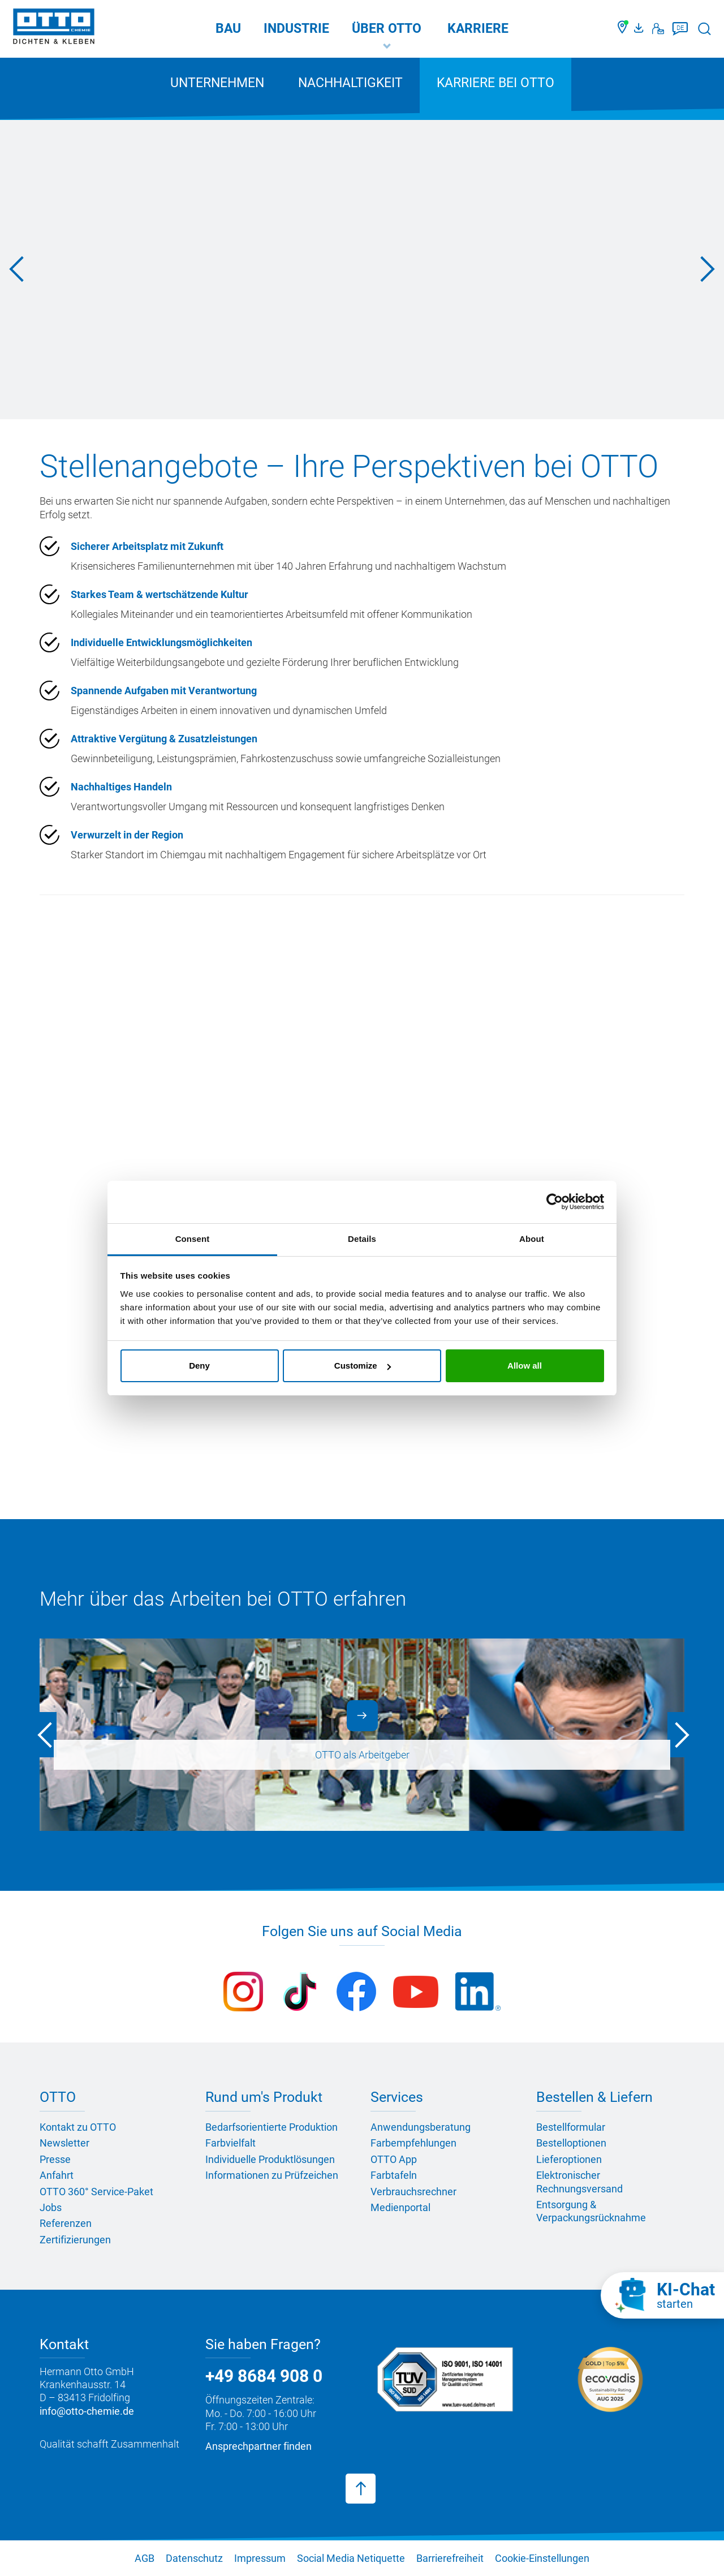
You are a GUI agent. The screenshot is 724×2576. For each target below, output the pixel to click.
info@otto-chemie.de (87, 2411)
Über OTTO (386, 28)
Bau (228, 28)
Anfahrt (57, 2175)
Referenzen (66, 2223)
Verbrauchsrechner (413, 2191)
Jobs (51, 2207)
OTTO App (393, 2159)
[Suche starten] (704, 28)
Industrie (296, 28)
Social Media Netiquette (351, 2558)
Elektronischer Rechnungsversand (579, 2181)
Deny (199, 1365)
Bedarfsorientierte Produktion (271, 2127)
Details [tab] (362, 1239)
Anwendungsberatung (420, 2127)
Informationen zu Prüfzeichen (271, 2175)
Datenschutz (194, 2558)
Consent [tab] (192, 1239)
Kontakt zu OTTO (78, 2127)
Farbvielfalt (230, 2143)
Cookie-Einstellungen (542, 2558)
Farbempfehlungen (413, 2143)
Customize (362, 1365)
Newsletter (64, 2143)
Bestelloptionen (571, 2143)
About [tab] (531, 1239)
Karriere (477, 28)
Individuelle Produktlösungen (270, 2159)
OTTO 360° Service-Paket (96, 2191)
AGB (144, 2558)
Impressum (260, 2558)
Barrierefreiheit (450, 2558)
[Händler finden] (623, 29)
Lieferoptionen (569, 2159)
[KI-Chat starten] (662, 2295)
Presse (55, 2159)
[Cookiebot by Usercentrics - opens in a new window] (554, 1201)
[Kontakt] (658, 29)
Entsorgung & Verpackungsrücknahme (591, 2211)
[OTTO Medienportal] (640, 29)
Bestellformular (570, 2127)
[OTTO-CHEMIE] (53, 28)
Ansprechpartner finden (258, 2446)
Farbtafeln (393, 2175)
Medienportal (400, 2207)
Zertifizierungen (75, 2240)
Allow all (524, 1365)
